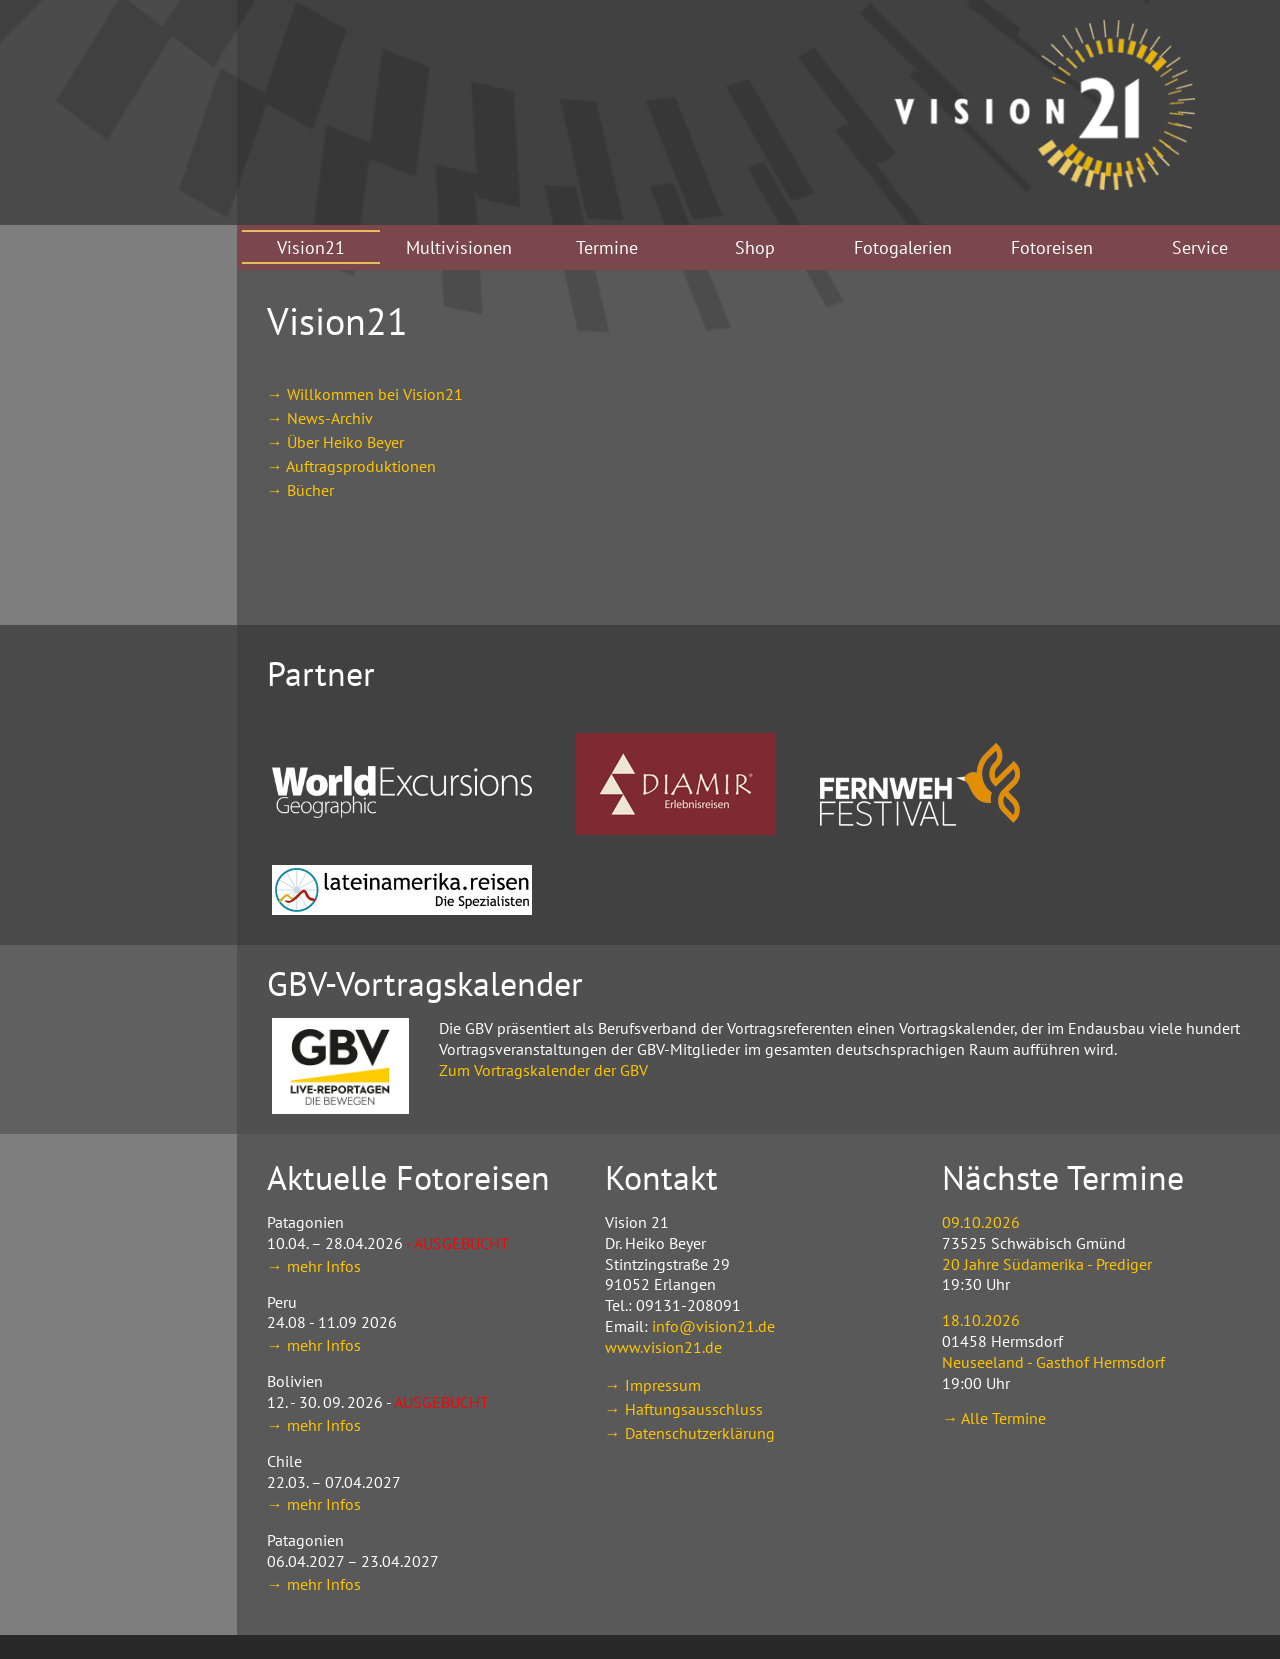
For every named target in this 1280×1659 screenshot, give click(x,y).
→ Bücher (300, 490)
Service (1200, 247)
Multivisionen (459, 247)
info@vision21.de (713, 1326)
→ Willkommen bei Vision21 (365, 394)
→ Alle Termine (994, 1418)
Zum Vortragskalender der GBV (543, 1070)
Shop (755, 247)
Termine (607, 247)
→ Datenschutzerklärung (690, 1433)
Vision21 (311, 247)
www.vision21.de (663, 1347)
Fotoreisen (1052, 247)
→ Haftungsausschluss (684, 1409)
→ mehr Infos (314, 1266)
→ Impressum (653, 1385)
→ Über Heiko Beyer (335, 442)
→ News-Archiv (320, 418)
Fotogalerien (903, 247)
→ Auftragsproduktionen (351, 466)
